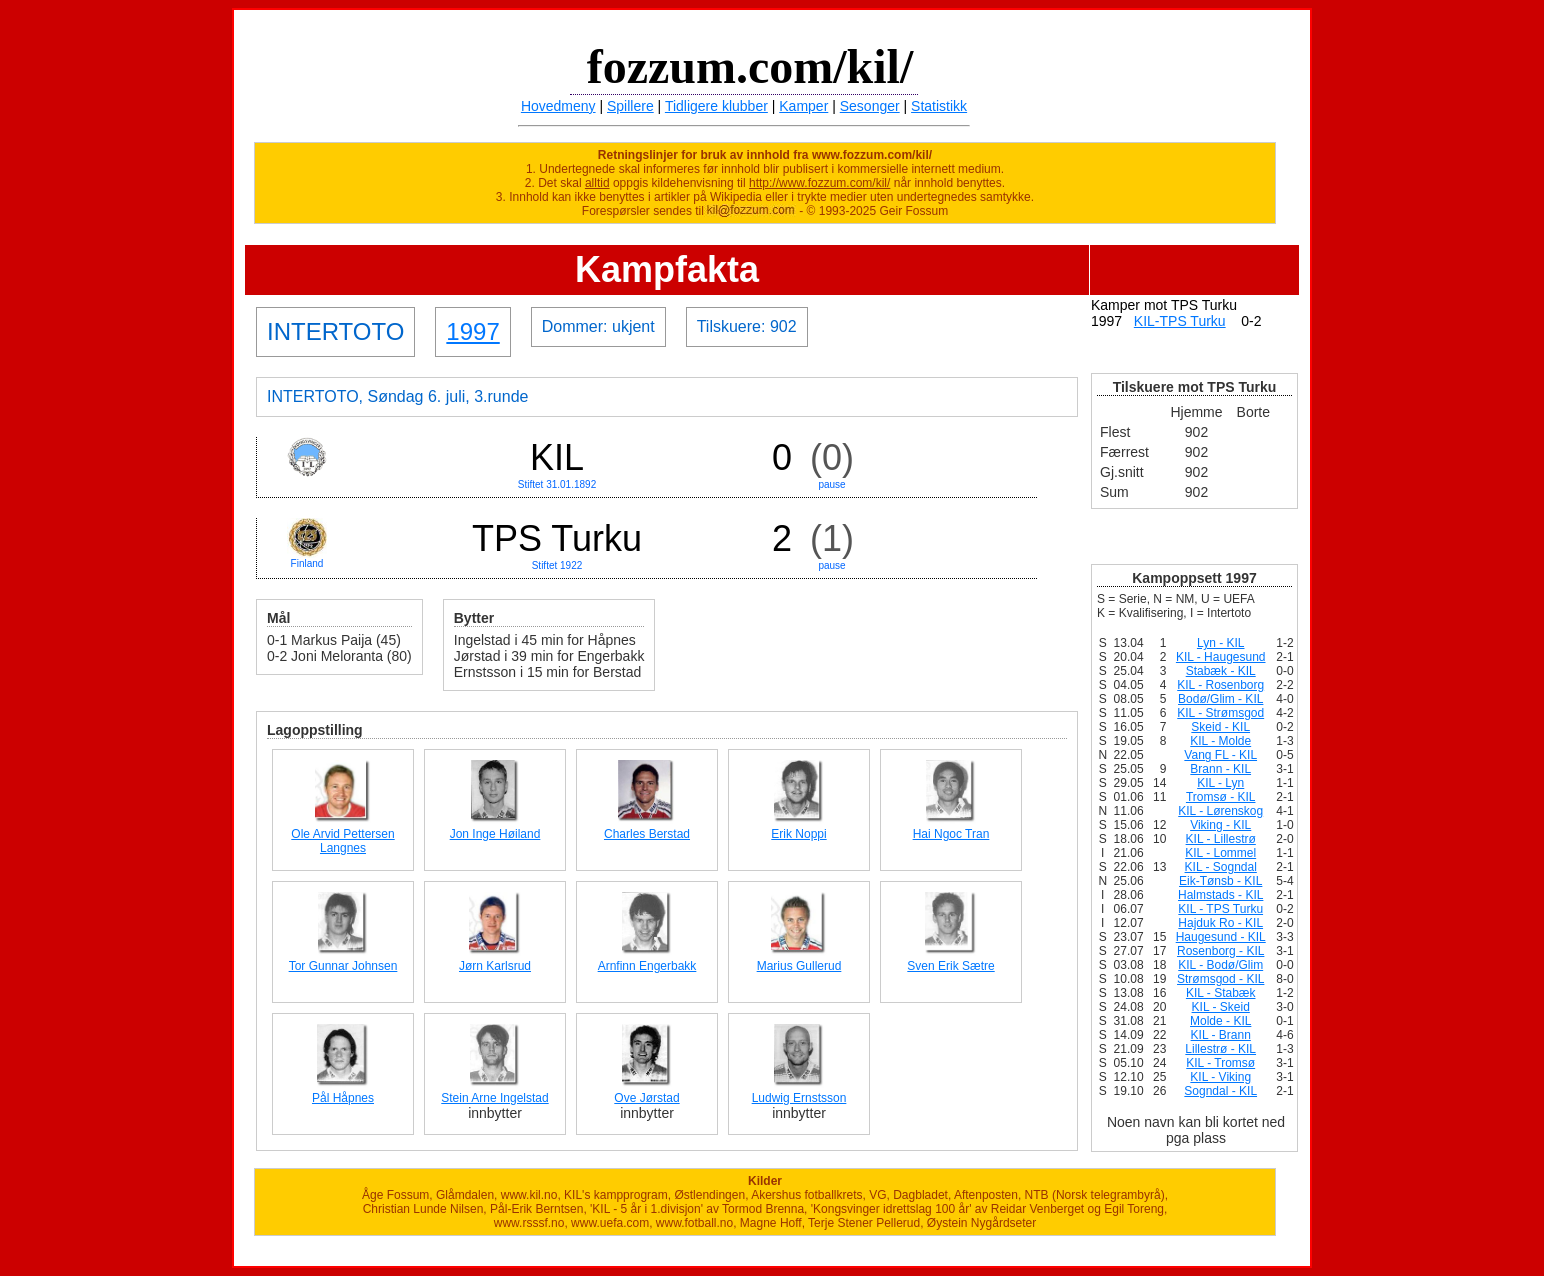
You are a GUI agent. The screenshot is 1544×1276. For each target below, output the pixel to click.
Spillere (630, 106)
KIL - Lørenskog (1220, 811)
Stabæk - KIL (1221, 671)
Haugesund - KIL (1221, 937)
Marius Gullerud (799, 966)
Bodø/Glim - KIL (1220, 699)
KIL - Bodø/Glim (1220, 965)
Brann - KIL (1220, 769)
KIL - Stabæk (1221, 993)
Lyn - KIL (1221, 643)
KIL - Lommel (1220, 853)
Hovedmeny (558, 106)
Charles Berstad (647, 834)
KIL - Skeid (1221, 1007)
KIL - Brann (1221, 1035)
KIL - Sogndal (1221, 867)
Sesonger (870, 106)
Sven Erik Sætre (950, 966)
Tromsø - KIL (1221, 797)
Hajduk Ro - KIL (1220, 923)
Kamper (803, 106)
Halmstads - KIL (1220, 895)
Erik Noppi (798, 834)
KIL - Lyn (1220, 783)
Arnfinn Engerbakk (647, 966)
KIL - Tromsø (1220, 1063)
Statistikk (939, 106)
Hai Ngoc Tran (951, 834)
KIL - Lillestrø (1221, 839)
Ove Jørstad (646, 1098)
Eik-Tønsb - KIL (1220, 881)
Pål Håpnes (343, 1098)
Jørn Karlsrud (495, 966)
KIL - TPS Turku (1220, 909)
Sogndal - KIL (1220, 1091)
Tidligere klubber (716, 106)
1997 (472, 331)
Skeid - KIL (1220, 727)
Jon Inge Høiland (495, 834)
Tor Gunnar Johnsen (343, 966)
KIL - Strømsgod (1220, 713)
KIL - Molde (1220, 741)
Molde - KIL (1220, 1021)
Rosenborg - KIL (1220, 951)
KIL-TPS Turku (1180, 321)
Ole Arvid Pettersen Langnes (342, 841)
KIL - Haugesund (1221, 657)
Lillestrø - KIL (1220, 1049)
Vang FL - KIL (1220, 755)
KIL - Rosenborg (1220, 685)
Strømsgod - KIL (1220, 979)
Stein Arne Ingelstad (494, 1098)
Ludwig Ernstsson (799, 1098)
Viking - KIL (1220, 825)
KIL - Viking (1220, 1077)
